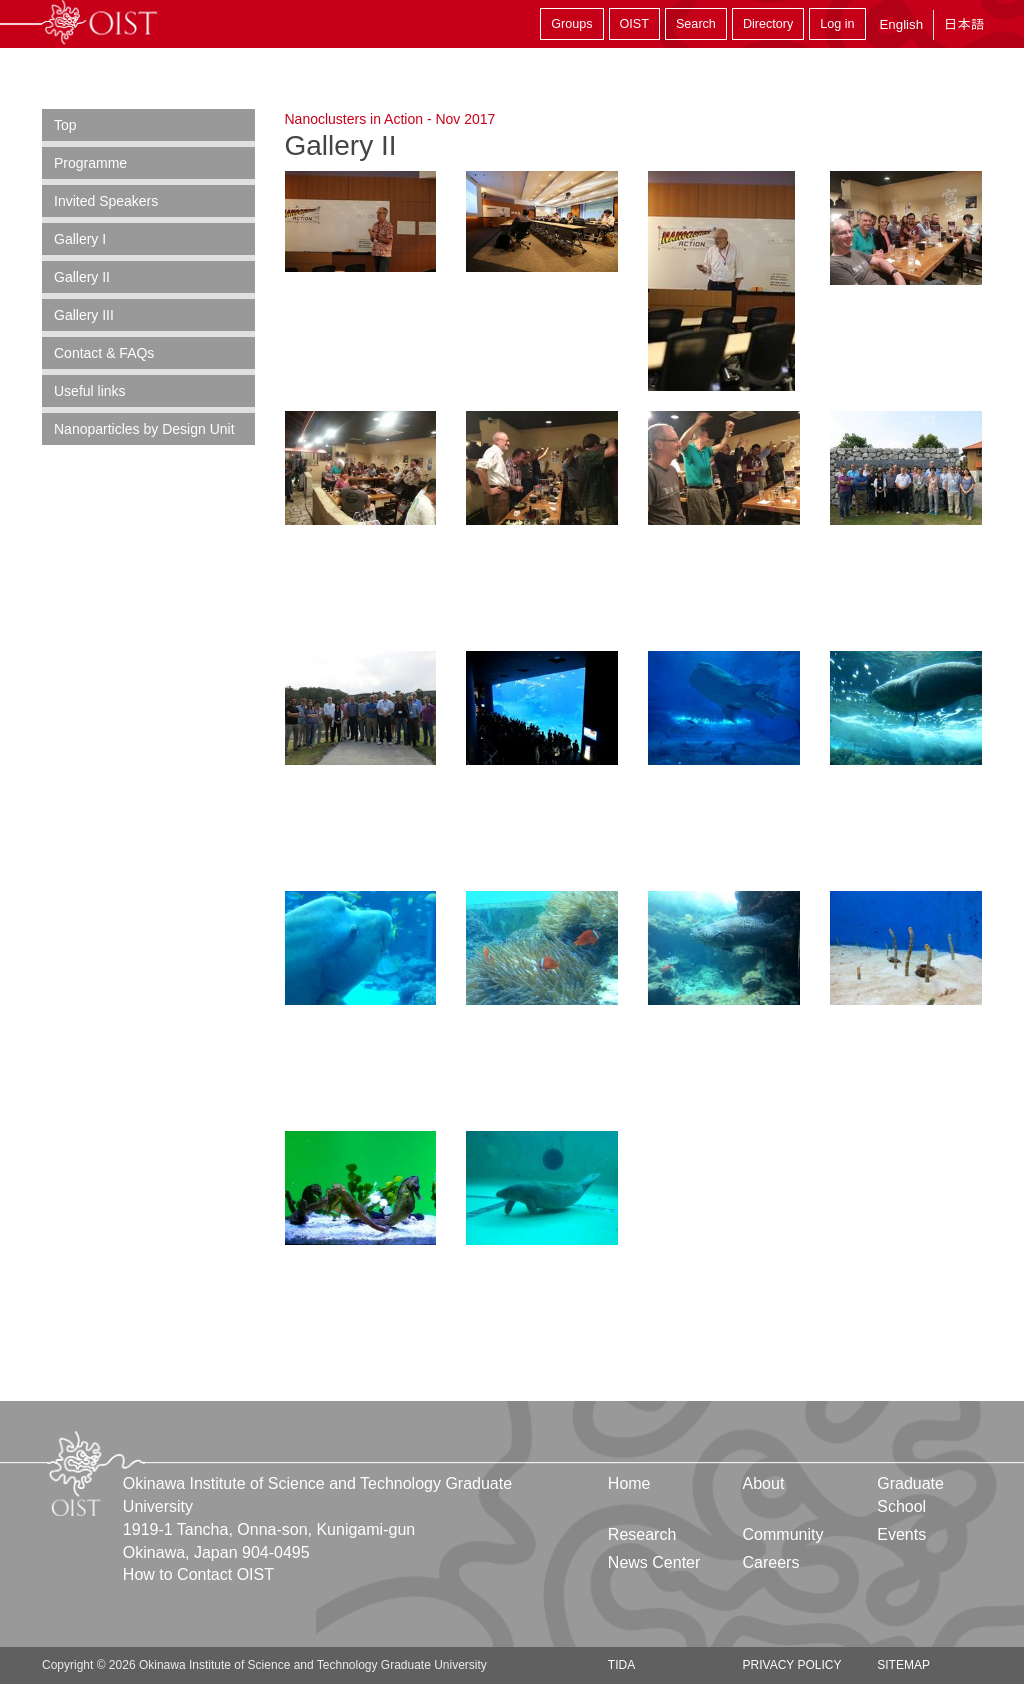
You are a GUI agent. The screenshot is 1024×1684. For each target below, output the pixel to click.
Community (783, 1534)
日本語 (964, 24)
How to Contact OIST (198, 1574)
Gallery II (82, 277)
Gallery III (84, 315)
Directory (768, 24)
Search (696, 24)
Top (65, 125)
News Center (654, 1562)
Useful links (90, 391)
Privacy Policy (792, 1665)
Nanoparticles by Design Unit (144, 429)
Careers (771, 1562)
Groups (571, 24)
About (764, 1483)
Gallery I (80, 239)
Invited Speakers (106, 201)
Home (629, 1483)
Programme (90, 163)
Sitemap (903, 1665)
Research (642, 1534)
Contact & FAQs (104, 353)
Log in (837, 24)
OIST (634, 24)
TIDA (621, 1665)
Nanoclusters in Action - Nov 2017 (390, 119)
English (901, 24)
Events (901, 1534)
